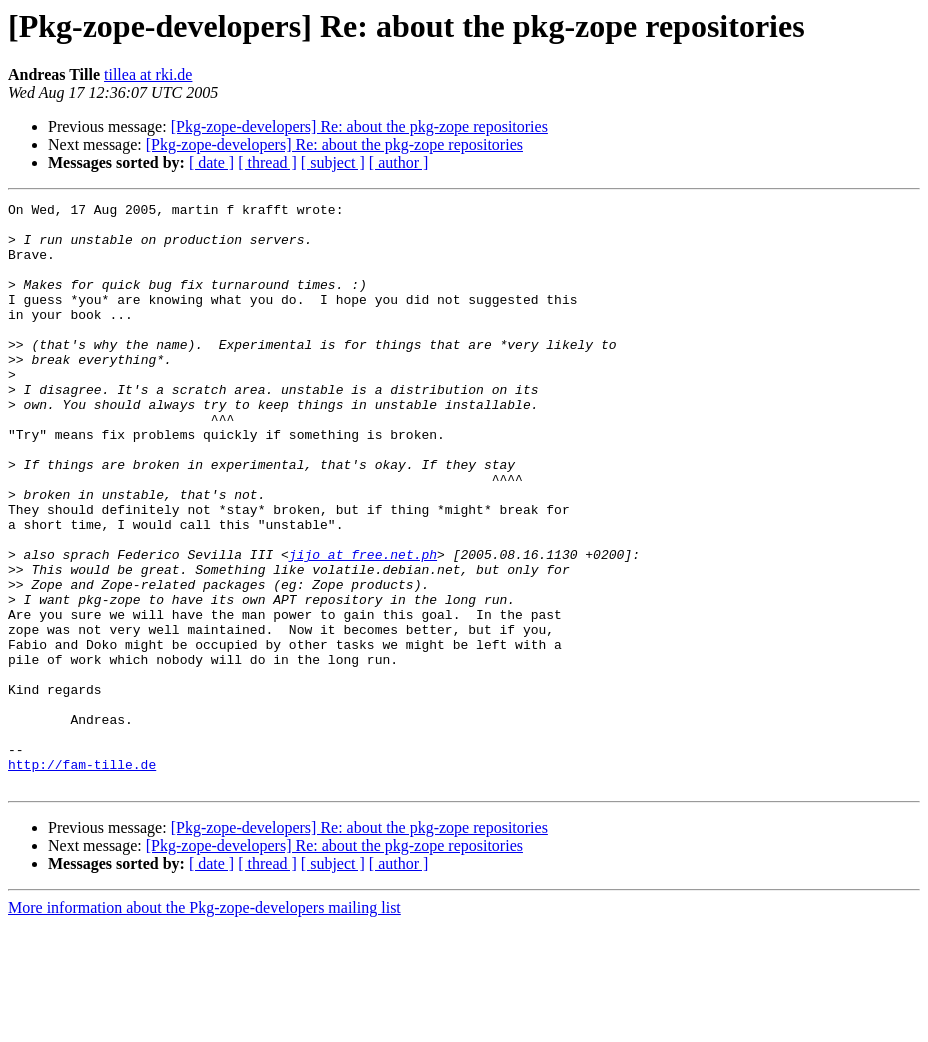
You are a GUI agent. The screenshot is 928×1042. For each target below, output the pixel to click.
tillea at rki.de (148, 74)
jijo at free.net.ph (363, 626)
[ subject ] (333, 162)
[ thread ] (267, 162)
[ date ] (211, 162)
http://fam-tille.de (82, 878)
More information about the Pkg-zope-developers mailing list (204, 1024)
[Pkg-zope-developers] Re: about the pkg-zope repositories (359, 126)
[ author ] (399, 162)
